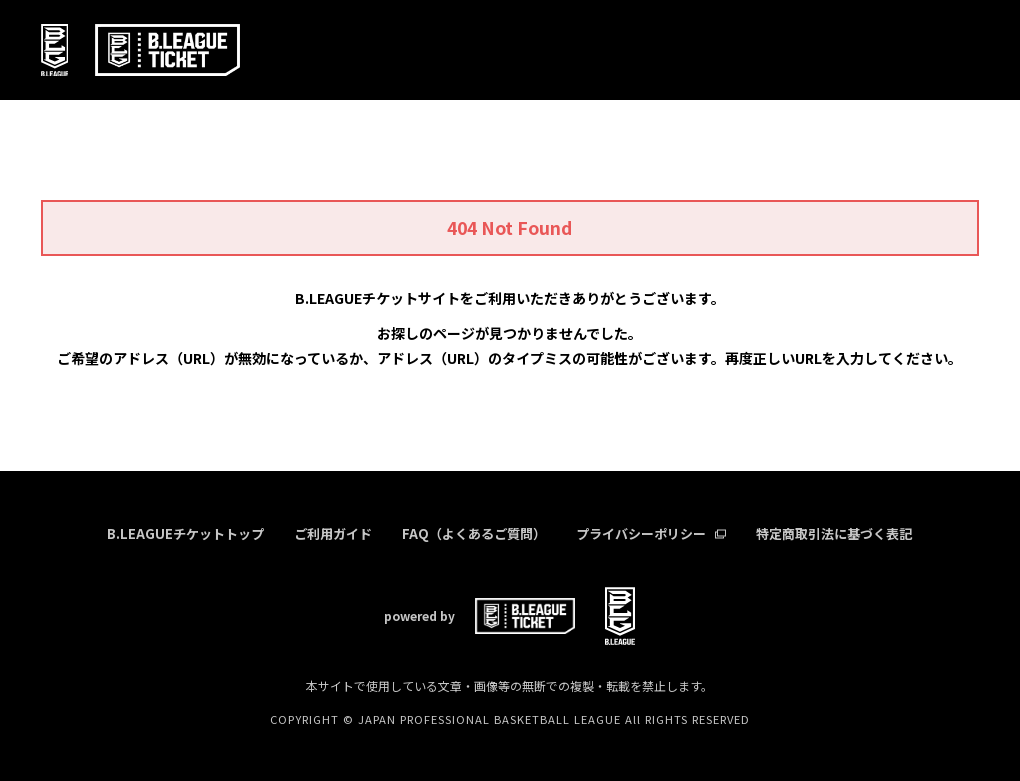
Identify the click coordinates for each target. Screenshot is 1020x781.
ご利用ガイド (333, 533)
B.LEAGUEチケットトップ (185, 533)
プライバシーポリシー (651, 533)
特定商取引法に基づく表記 (834, 533)
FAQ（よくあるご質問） (474, 533)
